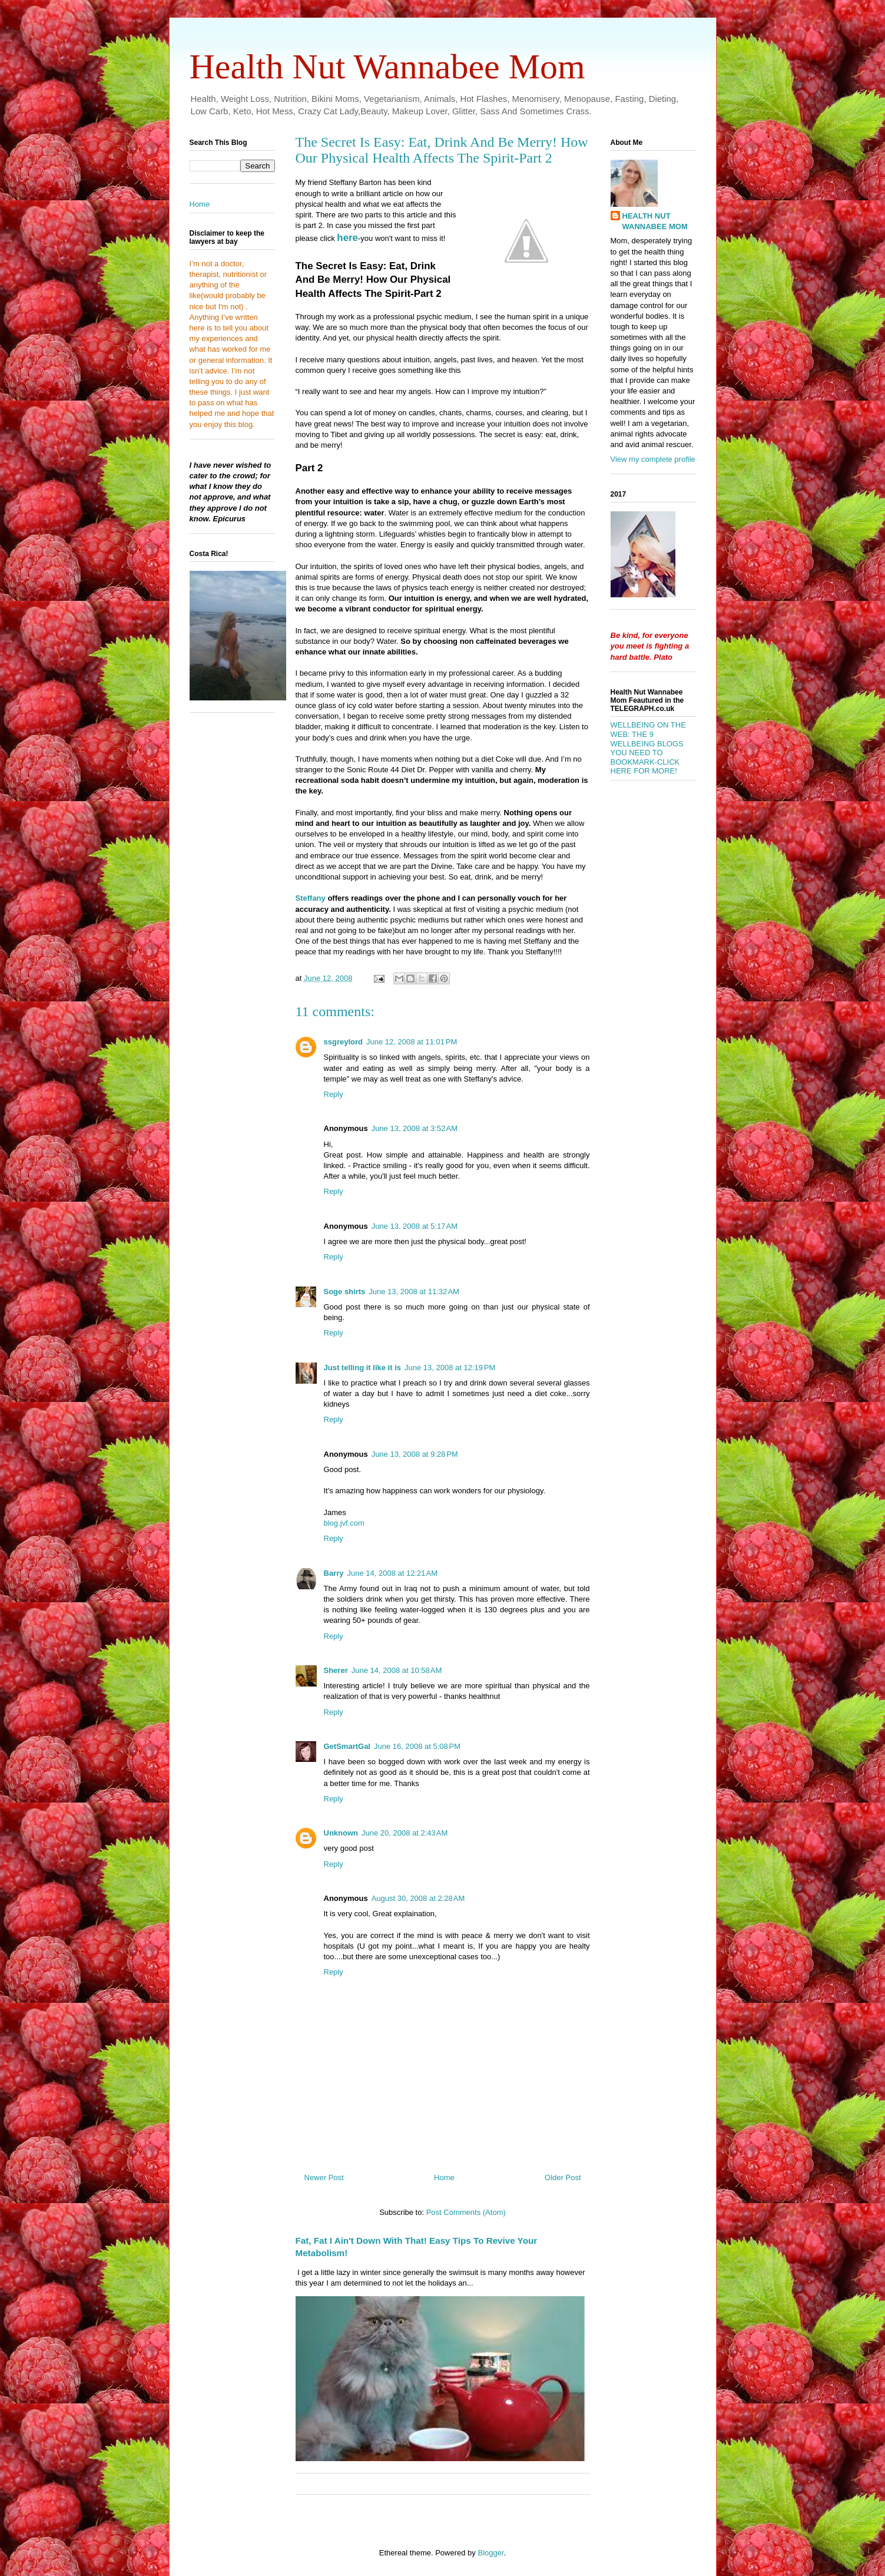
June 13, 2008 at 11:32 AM (414, 1291)
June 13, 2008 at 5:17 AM (415, 1226)
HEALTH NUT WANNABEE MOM (655, 221)
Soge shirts (345, 1291)
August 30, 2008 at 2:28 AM (418, 1898)
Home (444, 2177)
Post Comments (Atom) (466, 2212)
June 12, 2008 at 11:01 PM (411, 1041)
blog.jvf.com (344, 1523)
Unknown (341, 1832)
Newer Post (324, 2177)
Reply (333, 1094)
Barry (334, 1573)
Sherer (336, 1670)
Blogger (490, 2552)
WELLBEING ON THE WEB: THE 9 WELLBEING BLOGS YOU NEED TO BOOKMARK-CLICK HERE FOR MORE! (648, 747)
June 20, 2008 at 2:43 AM (405, 1832)
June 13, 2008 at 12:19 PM (450, 1367)
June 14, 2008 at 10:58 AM (397, 1670)
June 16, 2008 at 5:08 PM (417, 1746)
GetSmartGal (347, 1746)
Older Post (563, 2177)
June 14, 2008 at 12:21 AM (392, 1573)
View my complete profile (653, 459)
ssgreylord (343, 1041)
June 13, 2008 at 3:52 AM (415, 1128)
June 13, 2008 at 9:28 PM (415, 1454)
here (347, 237)
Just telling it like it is (362, 1367)
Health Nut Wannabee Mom (387, 66)
